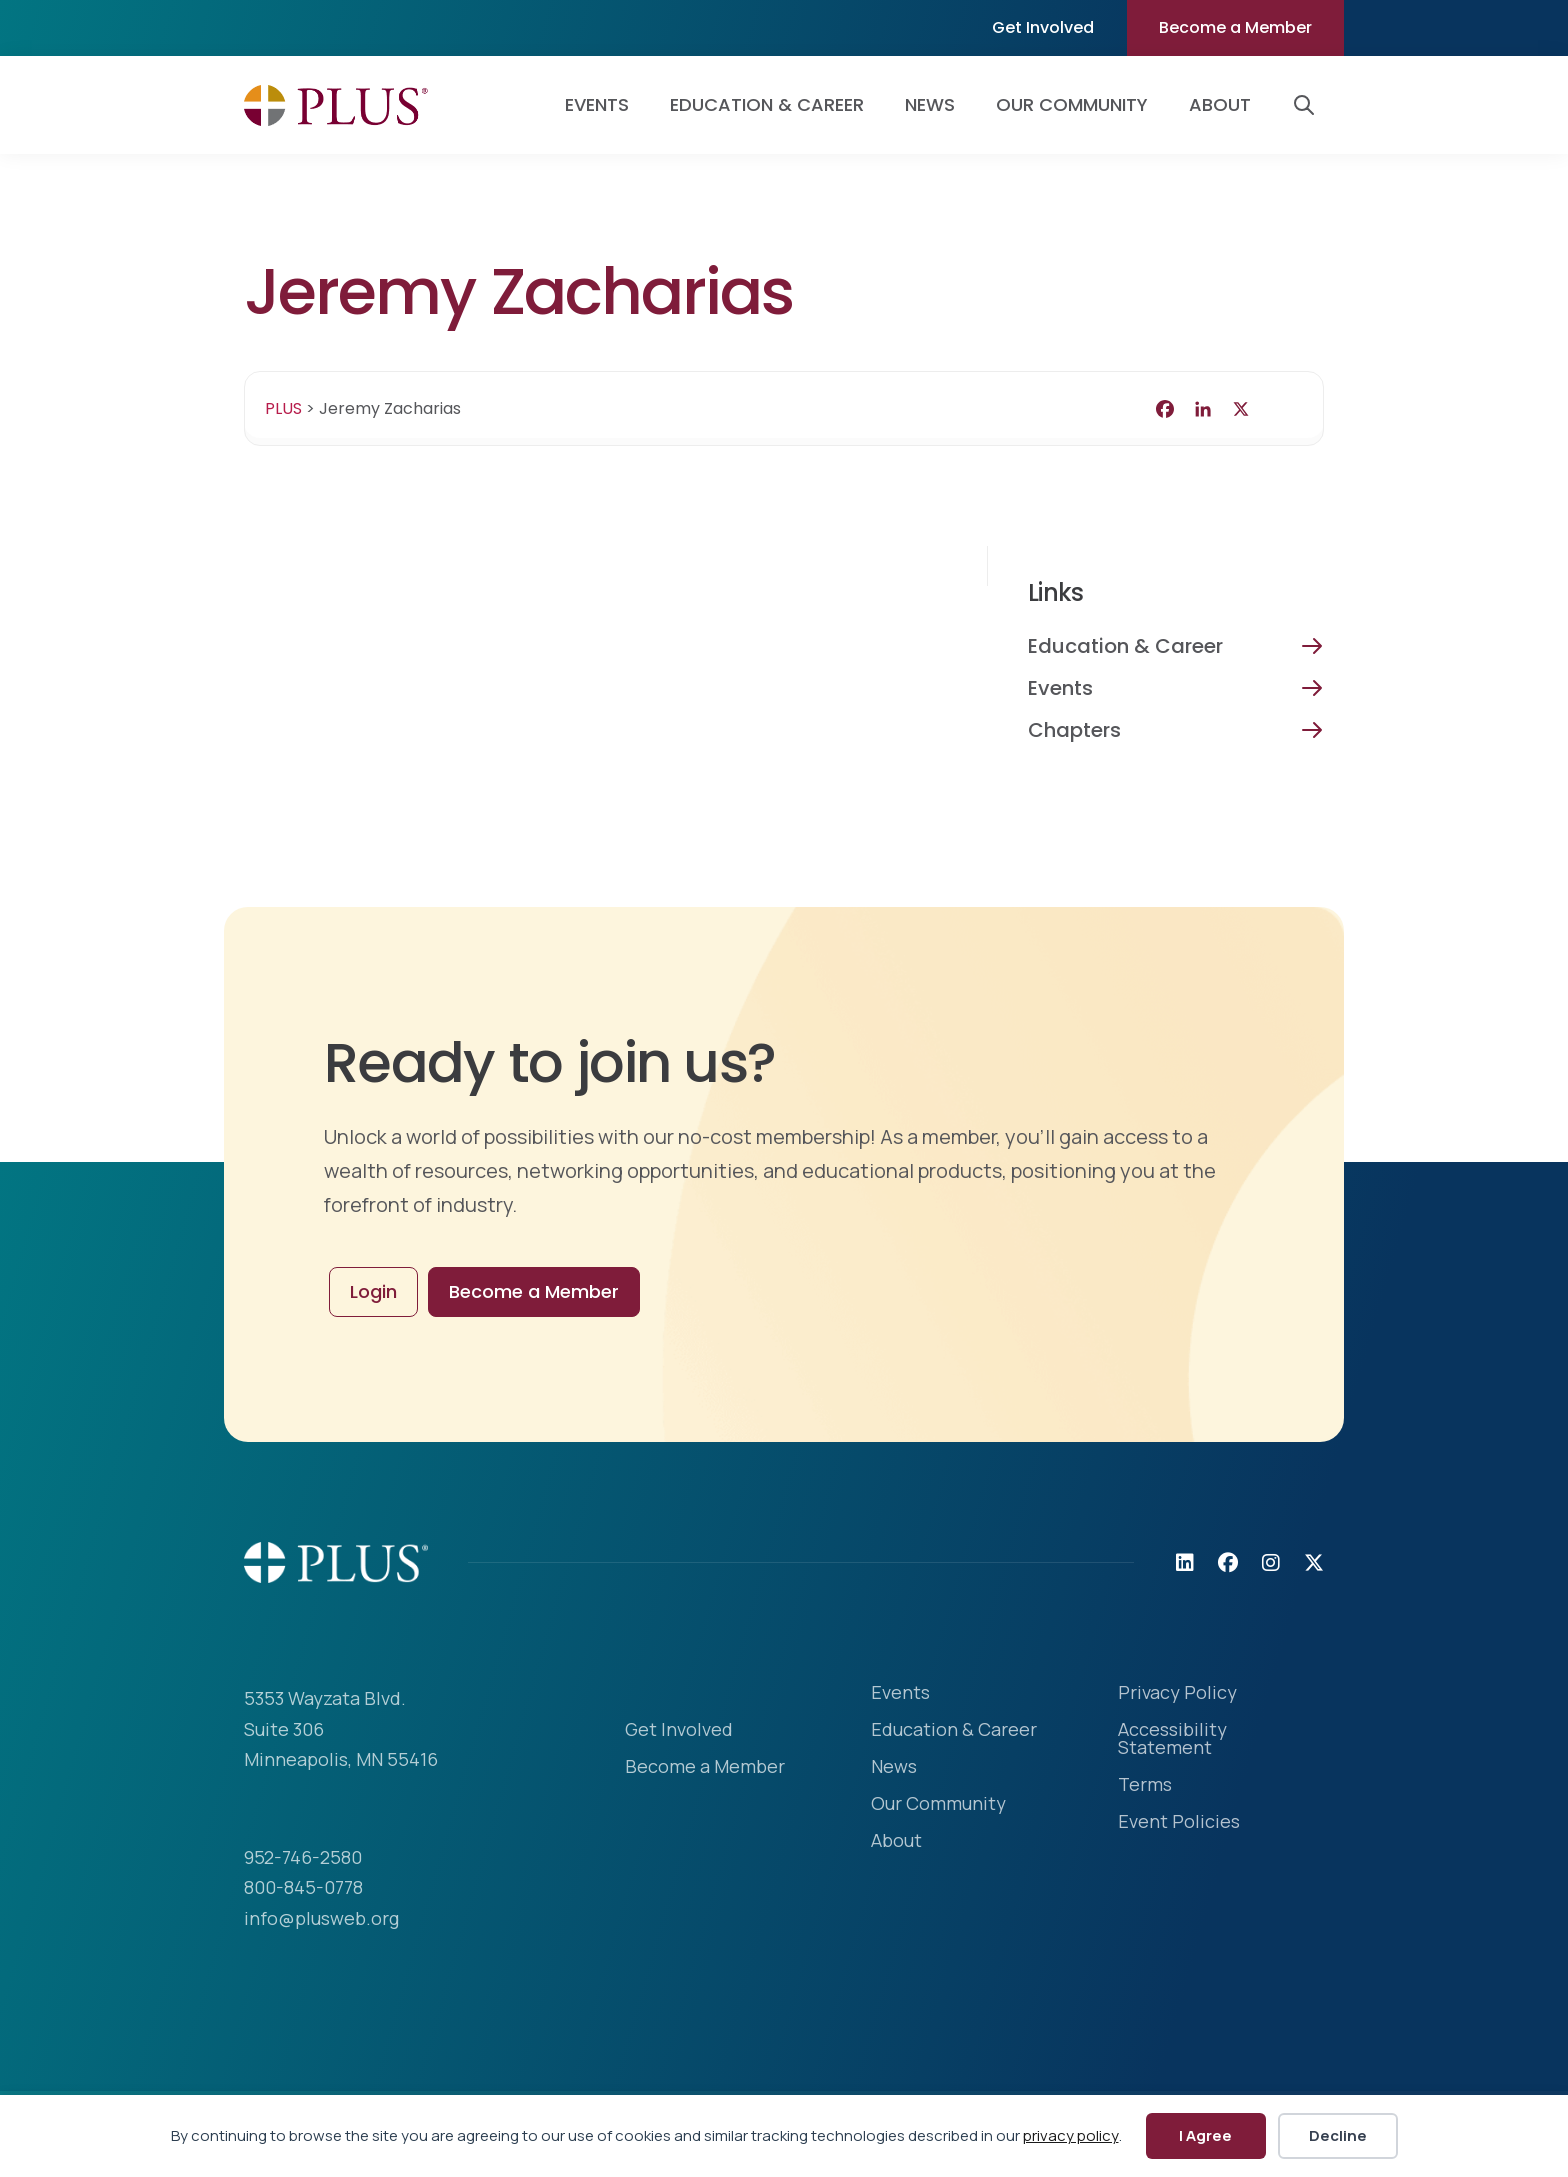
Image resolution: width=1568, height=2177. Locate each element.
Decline (1338, 2135)
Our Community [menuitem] (1072, 104)
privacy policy (1071, 2135)
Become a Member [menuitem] (1235, 27)
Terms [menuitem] (1145, 1785)
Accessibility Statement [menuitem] (1172, 1739)
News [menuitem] (930, 104)
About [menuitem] (1220, 104)
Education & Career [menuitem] (767, 104)
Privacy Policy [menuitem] (1177, 1693)
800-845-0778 (303, 1887)
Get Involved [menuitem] (1043, 27)
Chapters (1074, 730)
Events (1060, 688)
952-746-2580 (303, 1857)
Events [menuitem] (597, 104)
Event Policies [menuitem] (1179, 1822)
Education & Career (1125, 646)
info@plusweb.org (321, 1918)
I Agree (1205, 2135)
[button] (1308, 105)
